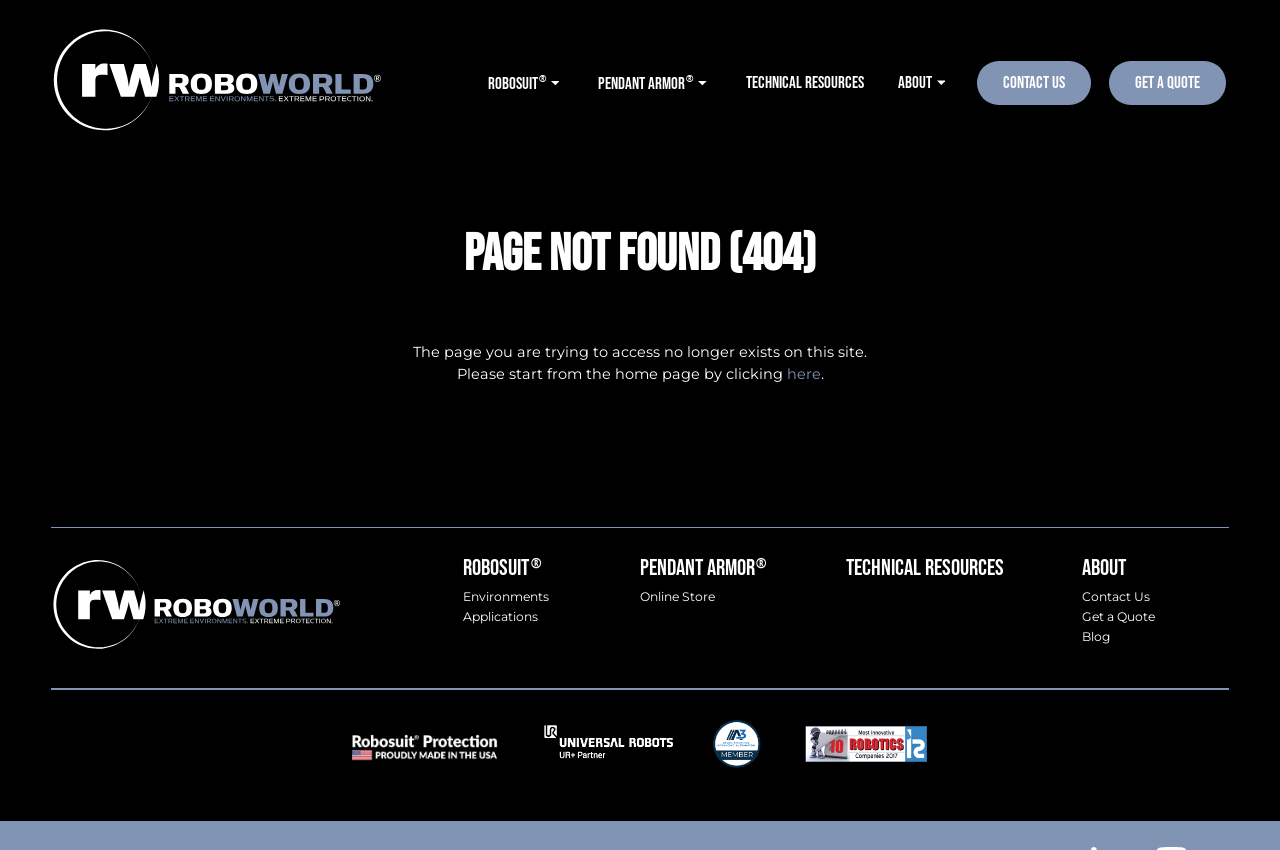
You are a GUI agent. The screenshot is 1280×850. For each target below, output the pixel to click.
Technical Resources (925, 568)
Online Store (677, 597)
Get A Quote (1167, 82)
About (1104, 568)
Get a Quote (1118, 617)
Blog (1096, 637)
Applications (500, 617)
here (804, 374)
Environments (506, 597)
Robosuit (501, 568)
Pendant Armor (703, 568)
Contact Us (1034, 82)
